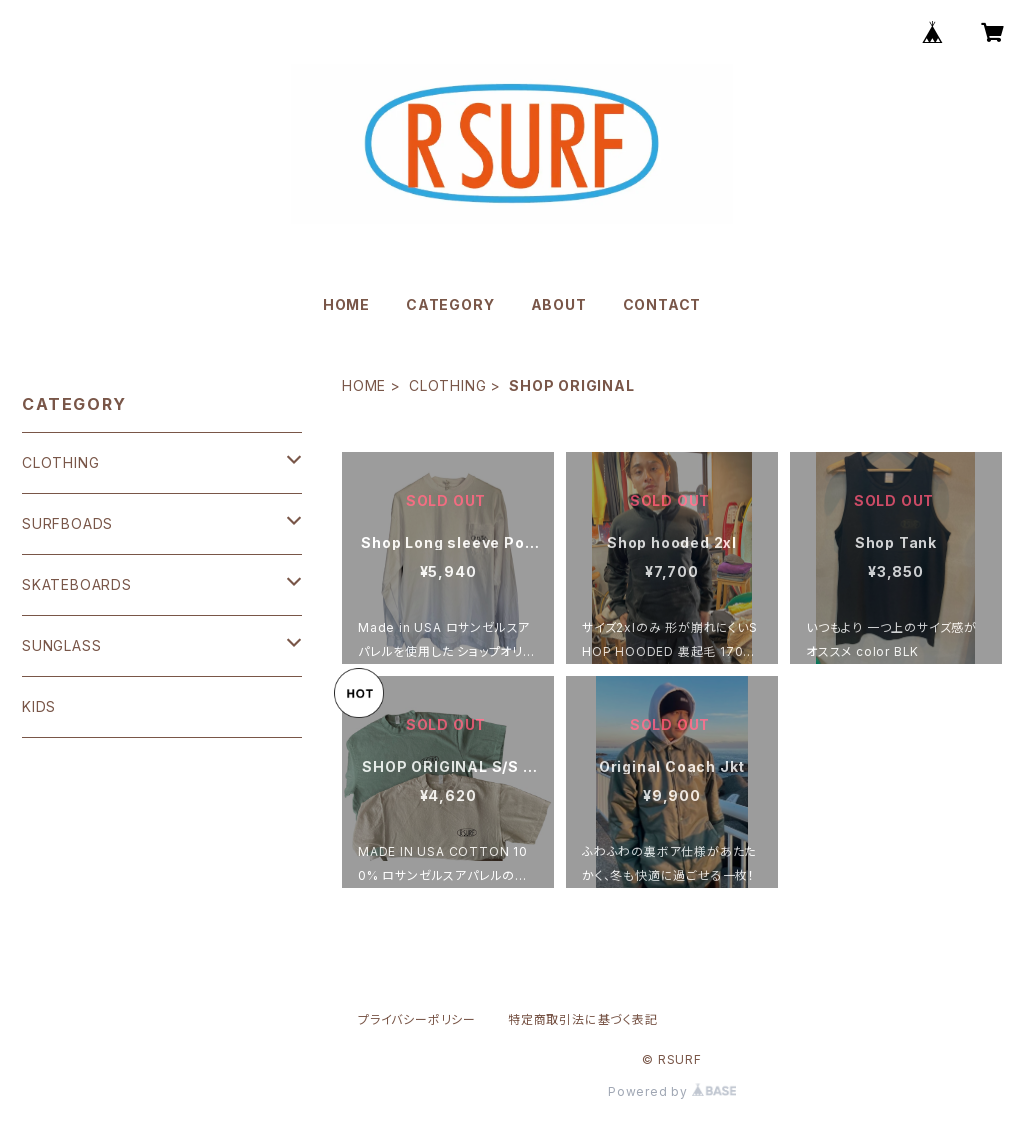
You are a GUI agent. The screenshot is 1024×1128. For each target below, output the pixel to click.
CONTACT (662, 304)
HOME (346, 304)
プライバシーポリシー (417, 1019)
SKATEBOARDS (77, 584)
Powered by (672, 1091)
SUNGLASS (61, 645)
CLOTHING (447, 385)
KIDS (39, 706)
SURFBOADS (67, 523)
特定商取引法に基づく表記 (583, 1019)
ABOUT (559, 304)
